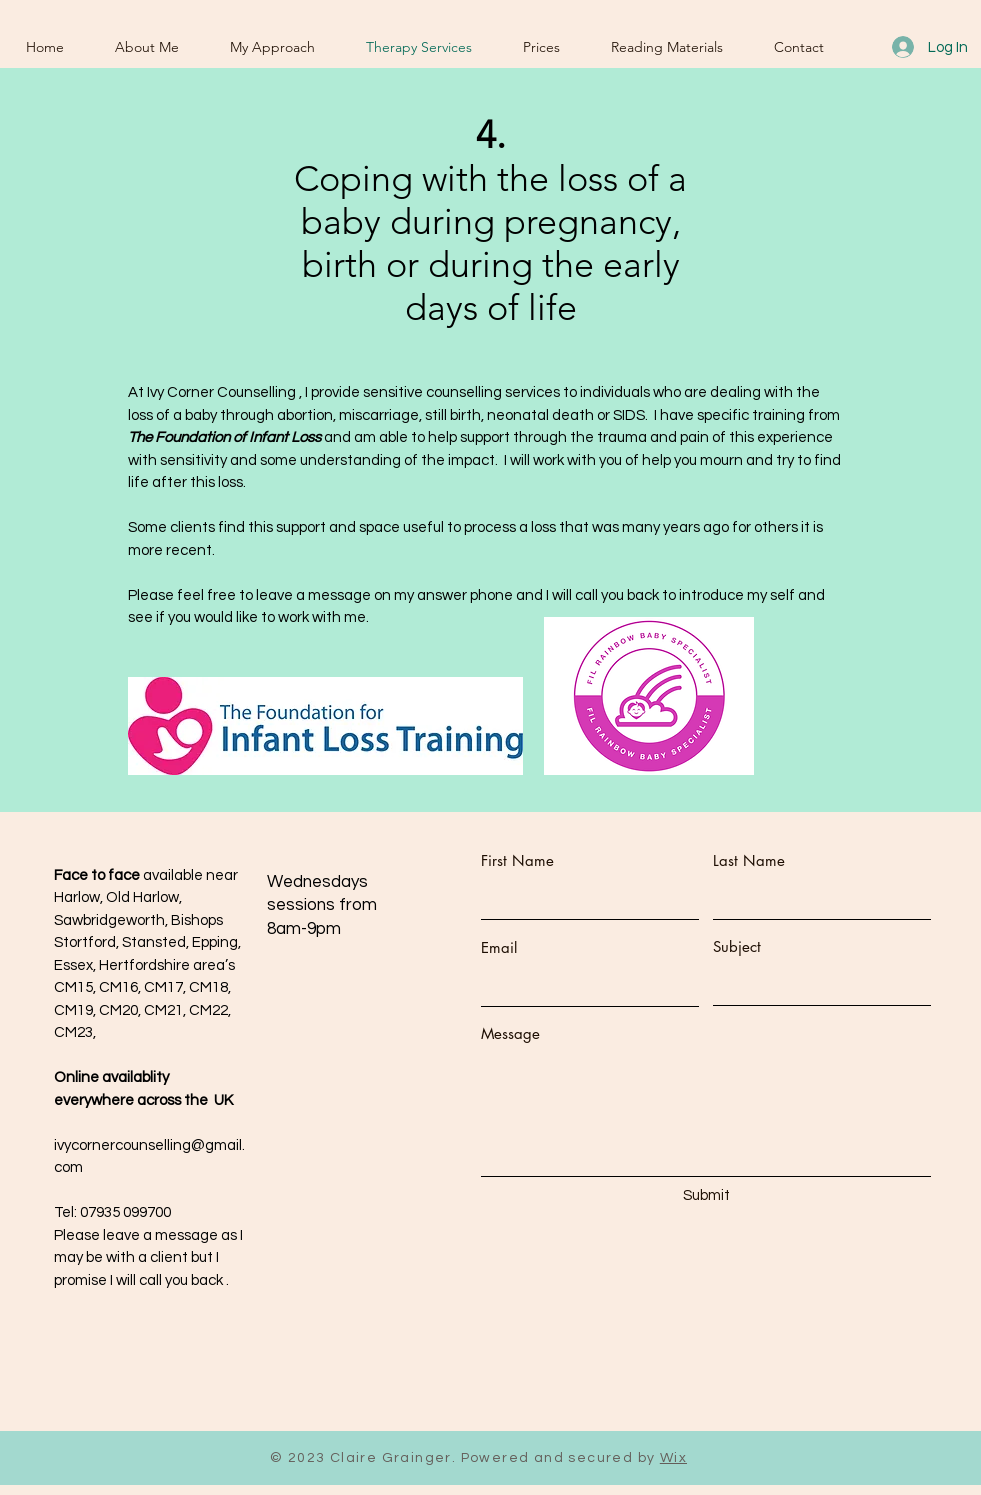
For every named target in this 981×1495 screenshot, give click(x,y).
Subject (737, 946)
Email (499, 947)
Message (510, 1033)
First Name (517, 860)
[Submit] (707, 1195)
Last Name (749, 860)
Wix (673, 1458)
